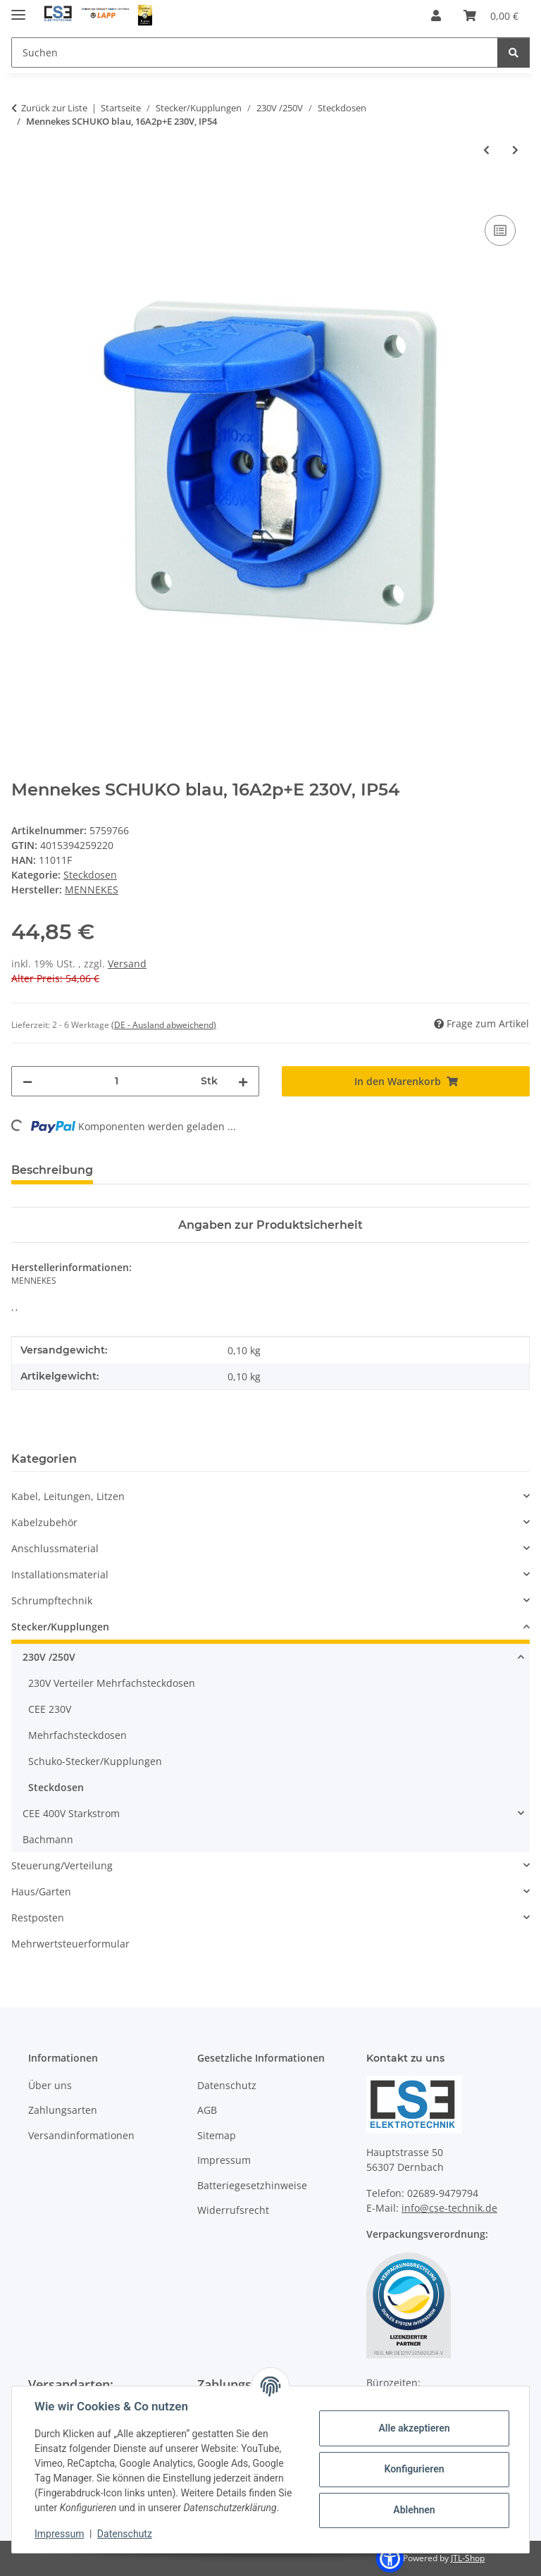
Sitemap (216, 2135)
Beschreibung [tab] (52, 1170)
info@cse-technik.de (449, 2208)
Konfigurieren (414, 2469)
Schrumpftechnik (51, 1600)
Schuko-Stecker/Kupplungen (95, 1761)
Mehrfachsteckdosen (77, 1735)
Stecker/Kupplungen (60, 1626)
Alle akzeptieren (413, 2428)
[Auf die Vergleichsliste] (500, 230)
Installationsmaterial (59, 1574)
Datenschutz (124, 2533)
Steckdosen (90, 874)
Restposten (37, 1917)
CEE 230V (49, 1709)
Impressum (59, 2533)
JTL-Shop (468, 2558)
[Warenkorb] (491, 15)
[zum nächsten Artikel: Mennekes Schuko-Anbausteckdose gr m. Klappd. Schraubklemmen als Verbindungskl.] (515, 150)
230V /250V (49, 1657)
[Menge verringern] (27, 1081)
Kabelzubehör (44, 1522)
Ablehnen (414, 2509)
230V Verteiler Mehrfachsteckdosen (111, 1683)
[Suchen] (254, 52)
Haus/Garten (41, 1891)
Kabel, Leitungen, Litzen (68, 1496)
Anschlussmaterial (55, 1548)
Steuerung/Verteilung (62, 1865)
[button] (436, 15)
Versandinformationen (81, 2135)
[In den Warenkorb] (22, 196)
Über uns (50, 2085)
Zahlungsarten (62, 2110)
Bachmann (48, 1839)
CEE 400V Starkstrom (71, 1813)
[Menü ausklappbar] (18, 9)
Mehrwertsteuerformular (70, 1943)
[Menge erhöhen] (243, 1081)
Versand (127, 963)
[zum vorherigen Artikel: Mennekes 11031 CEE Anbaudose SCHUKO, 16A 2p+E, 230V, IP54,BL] (486, 150)
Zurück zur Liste (54, 107)
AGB (207, 2110)
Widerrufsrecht (233, 2210)
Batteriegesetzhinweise (252, 2185)
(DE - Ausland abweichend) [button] (163, 1025)
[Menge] (116, 1081)
